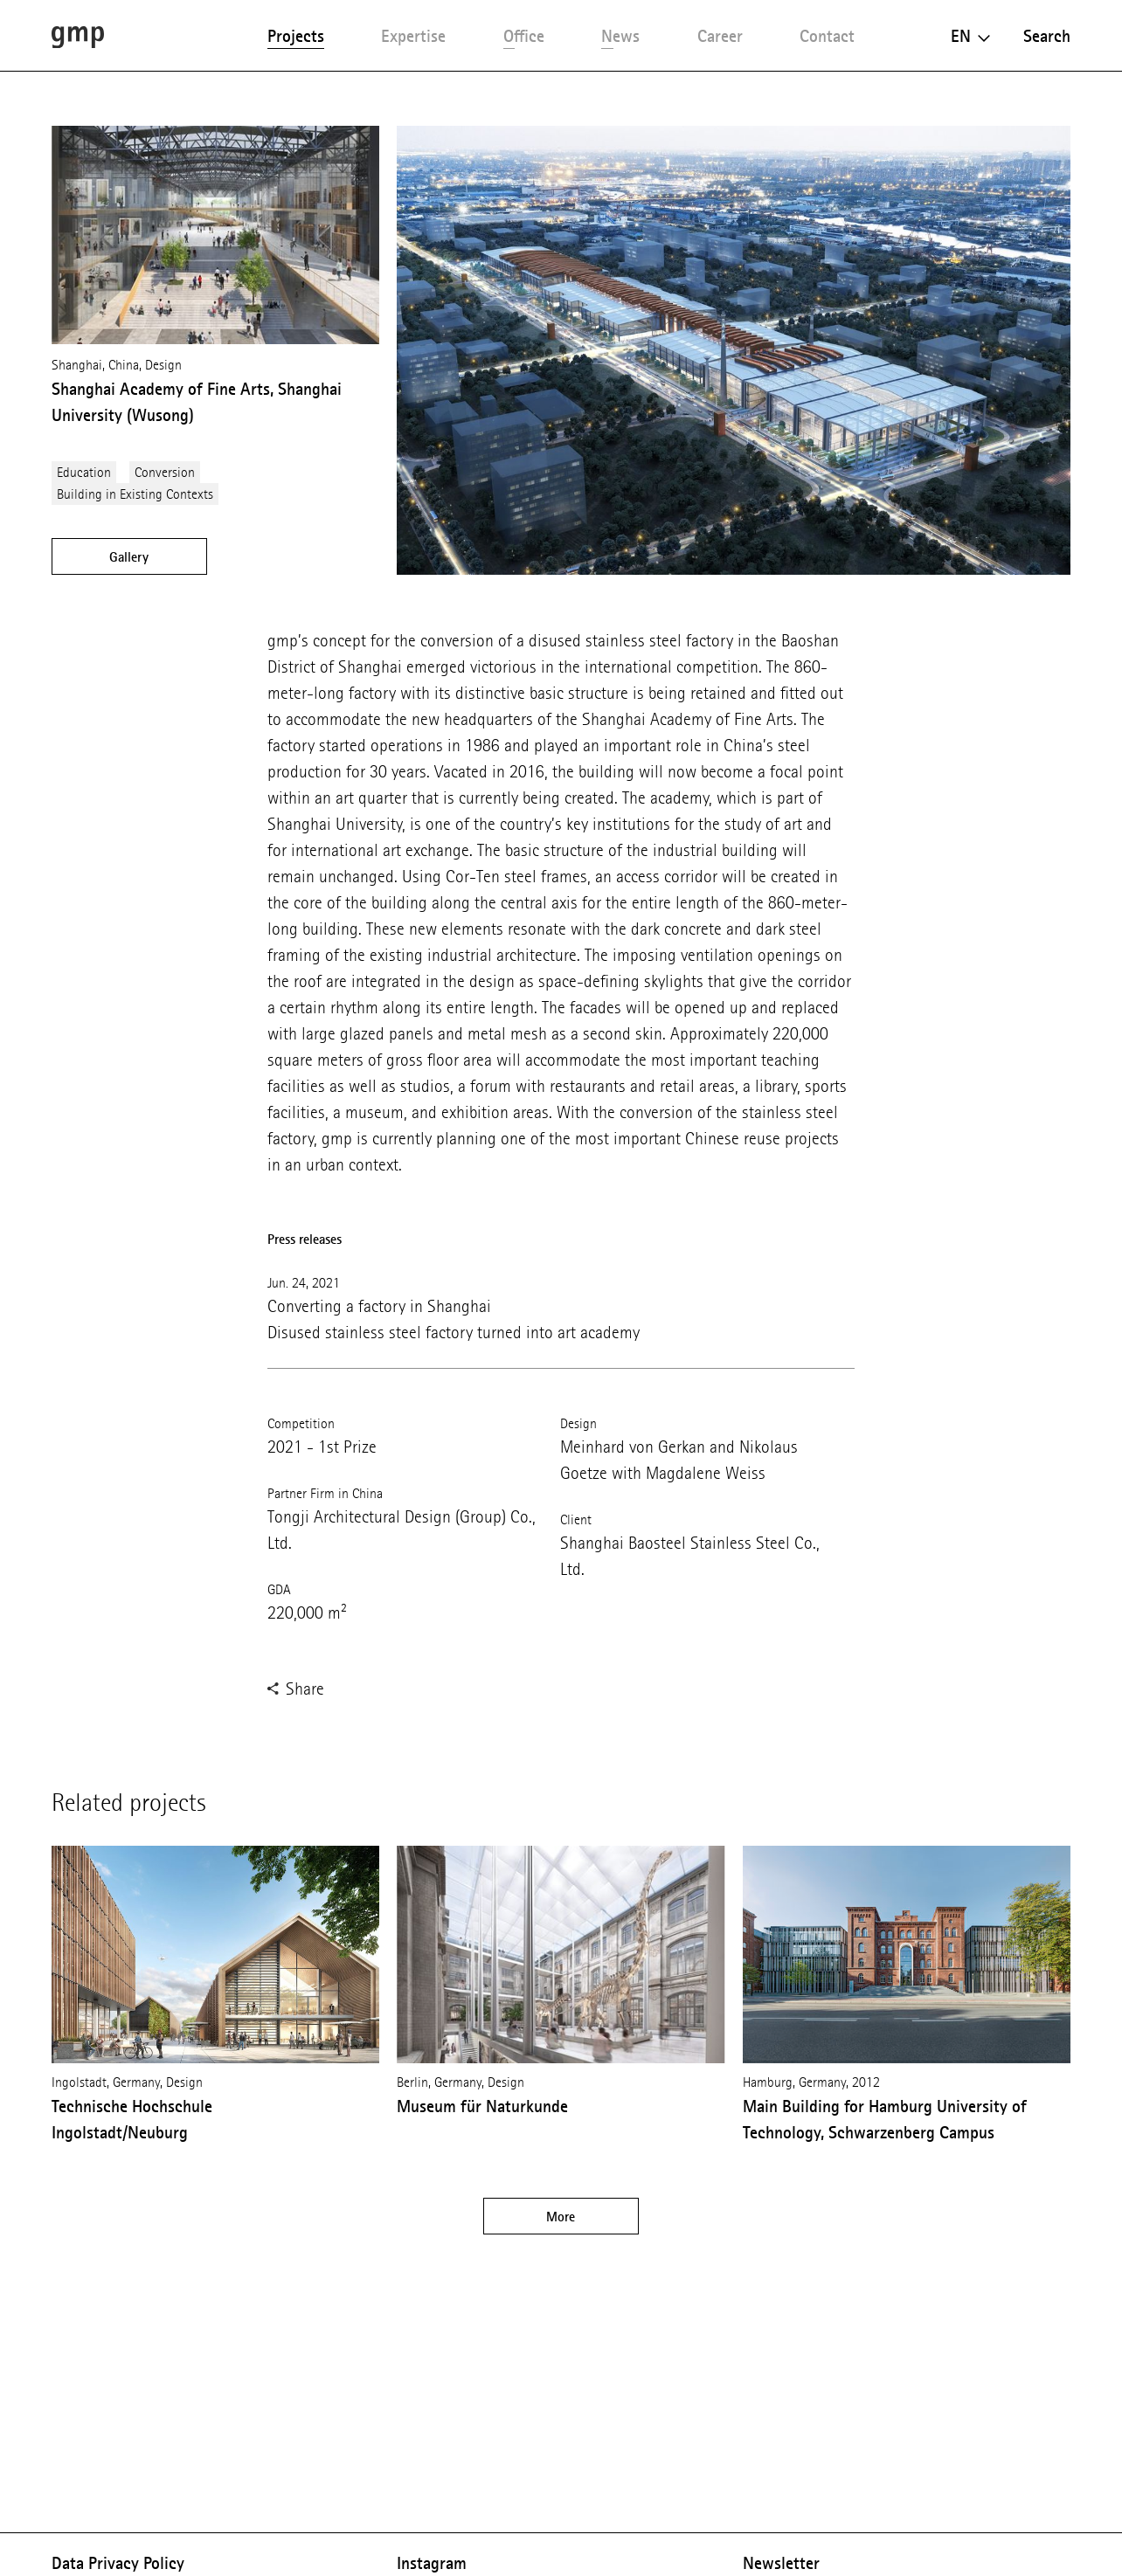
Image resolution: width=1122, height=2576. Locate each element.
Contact (827, 35)
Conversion (165, 472)
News (620, 35)
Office (523, 35)
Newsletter (781, 2562)
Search (1046, 35)
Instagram (432, 2562)
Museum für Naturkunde (482, 2106)
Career (720, 35)
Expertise (413, 35)
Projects (295, 35)
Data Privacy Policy (118, 2562)
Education (84, 472)
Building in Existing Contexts (135, 494)
